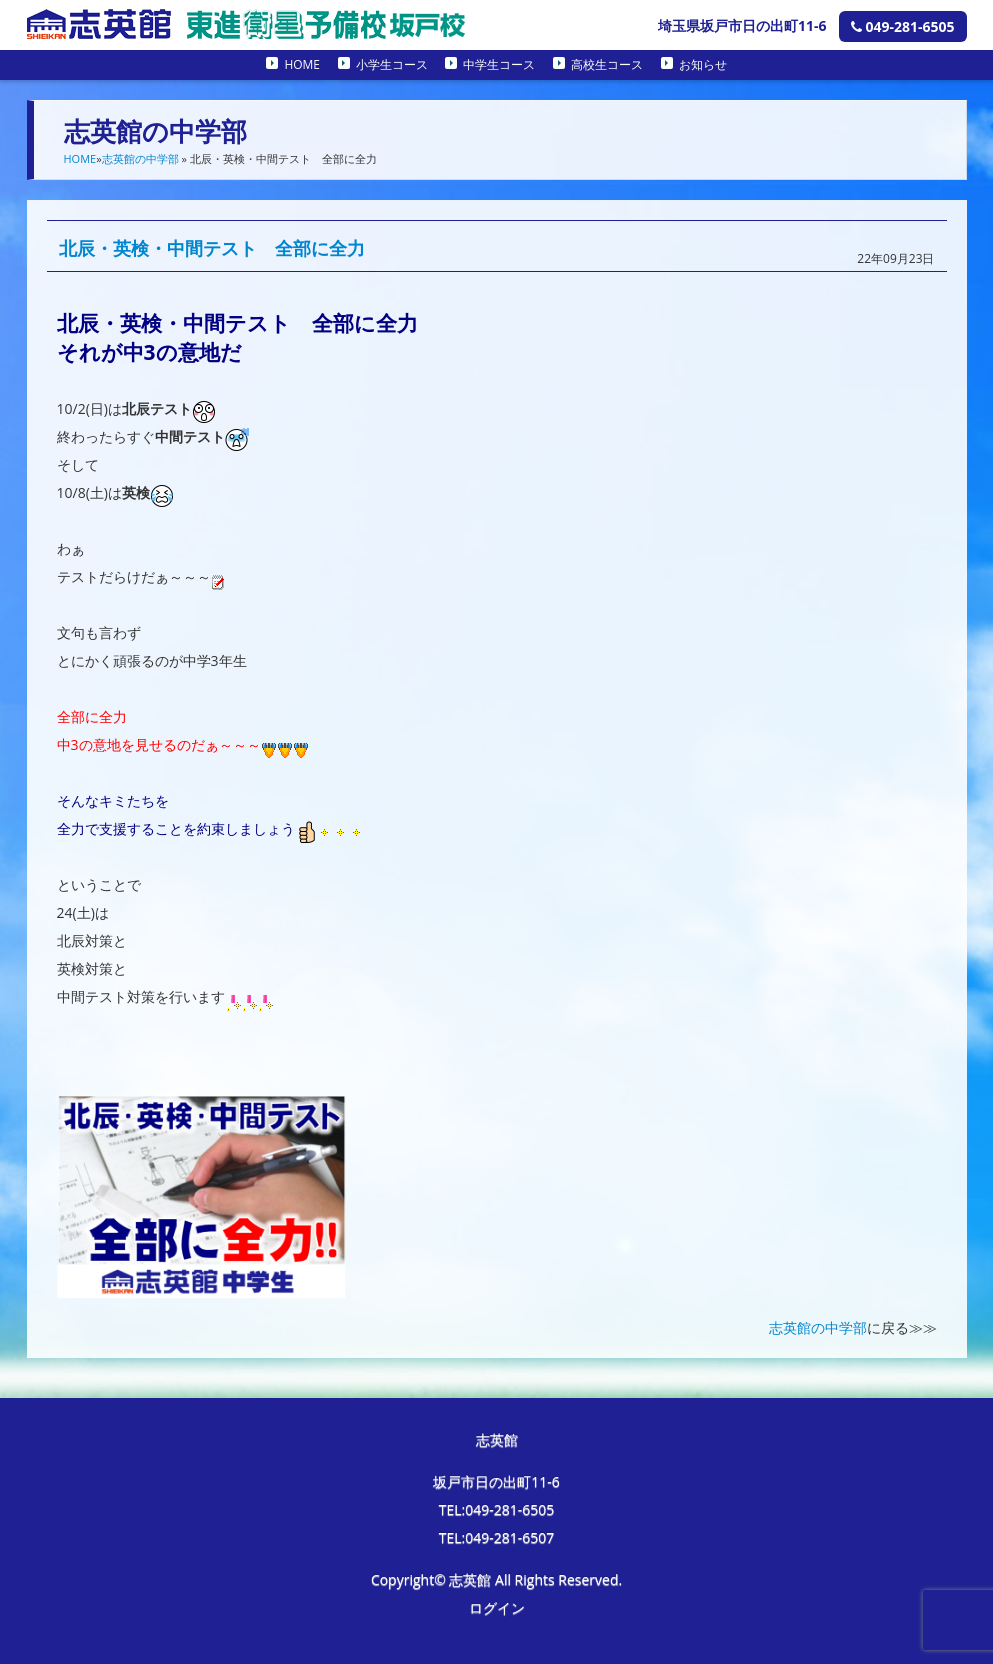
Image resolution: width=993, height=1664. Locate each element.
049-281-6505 (903, 26)
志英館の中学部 (140, 158)
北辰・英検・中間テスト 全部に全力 (212, 248)
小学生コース (392, 64)
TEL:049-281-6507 (497, 1537)
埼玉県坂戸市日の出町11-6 (742, 25)
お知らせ (703, 64)
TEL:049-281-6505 (497, 1509)
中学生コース (499, 64)
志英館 (497, 1439)
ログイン (497, 1607)
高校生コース (607, 64)
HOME (302, 64)
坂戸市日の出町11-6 (496, 1481)
